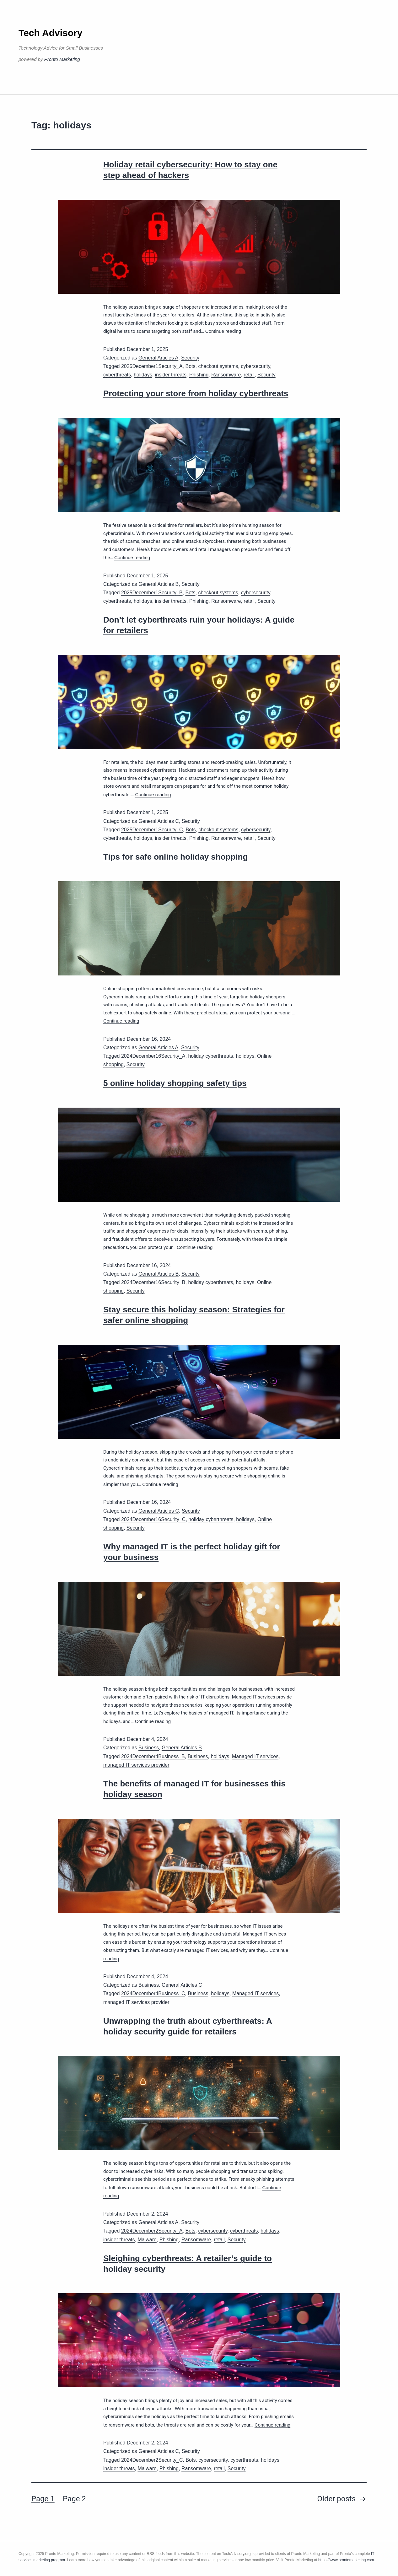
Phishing (198, 374)
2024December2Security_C (152, 2460)
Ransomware (226, 374)
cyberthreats (117, 374)
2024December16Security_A (153, 1056)
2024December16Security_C (153, 1519)
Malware (146, 2239)
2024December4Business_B (153, 1756)
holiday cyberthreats (210, 1056)
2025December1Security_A (152, 366)
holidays (143, 374)
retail (249, 374)
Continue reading (223, 331)
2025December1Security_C (152, 829)
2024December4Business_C (153, 1993)
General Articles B (158, 584)
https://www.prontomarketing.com (346, 2560)
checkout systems (218, 366)
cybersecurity (255, 366)
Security (190, 357)
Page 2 (74, 2498)
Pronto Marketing (62, 59)
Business (148, 1747)
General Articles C (158, 821)
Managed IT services (255, 1756)
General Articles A (158, 357)
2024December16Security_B (153, 1282)
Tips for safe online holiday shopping (175, 856)
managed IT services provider (136, 1765)
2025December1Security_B (152, 592)
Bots (191, 366)
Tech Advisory (50, 33)
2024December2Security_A (152, 2230)
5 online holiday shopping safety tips (175, 1083)
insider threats (171, 374)
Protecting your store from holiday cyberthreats (195, 393)
